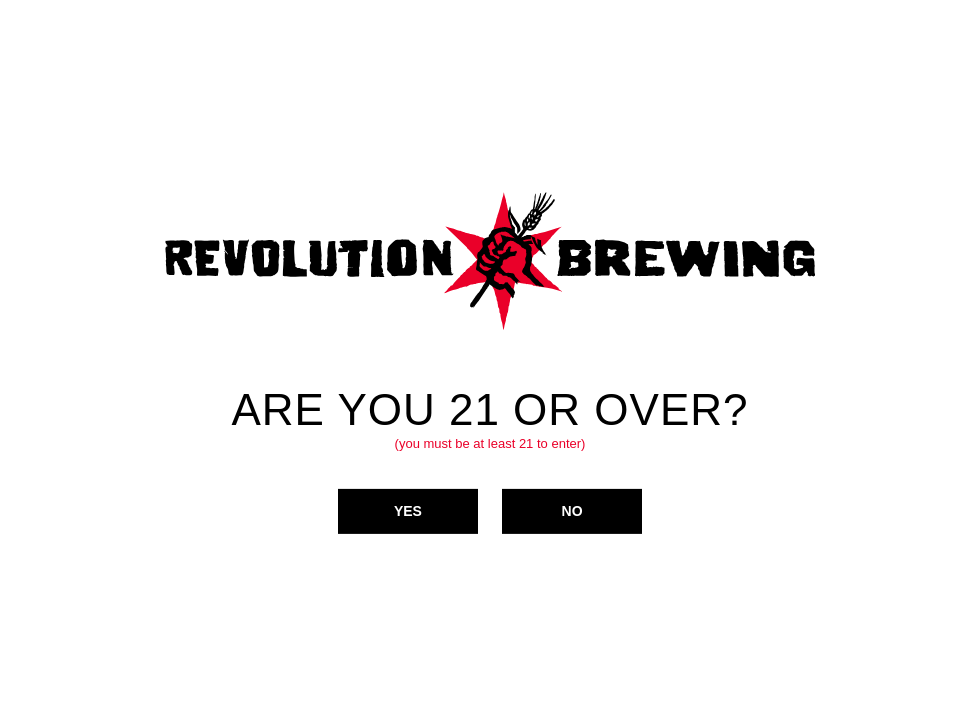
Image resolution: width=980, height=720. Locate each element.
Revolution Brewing (490, 261)
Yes (408, 510)
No (572, 510)
